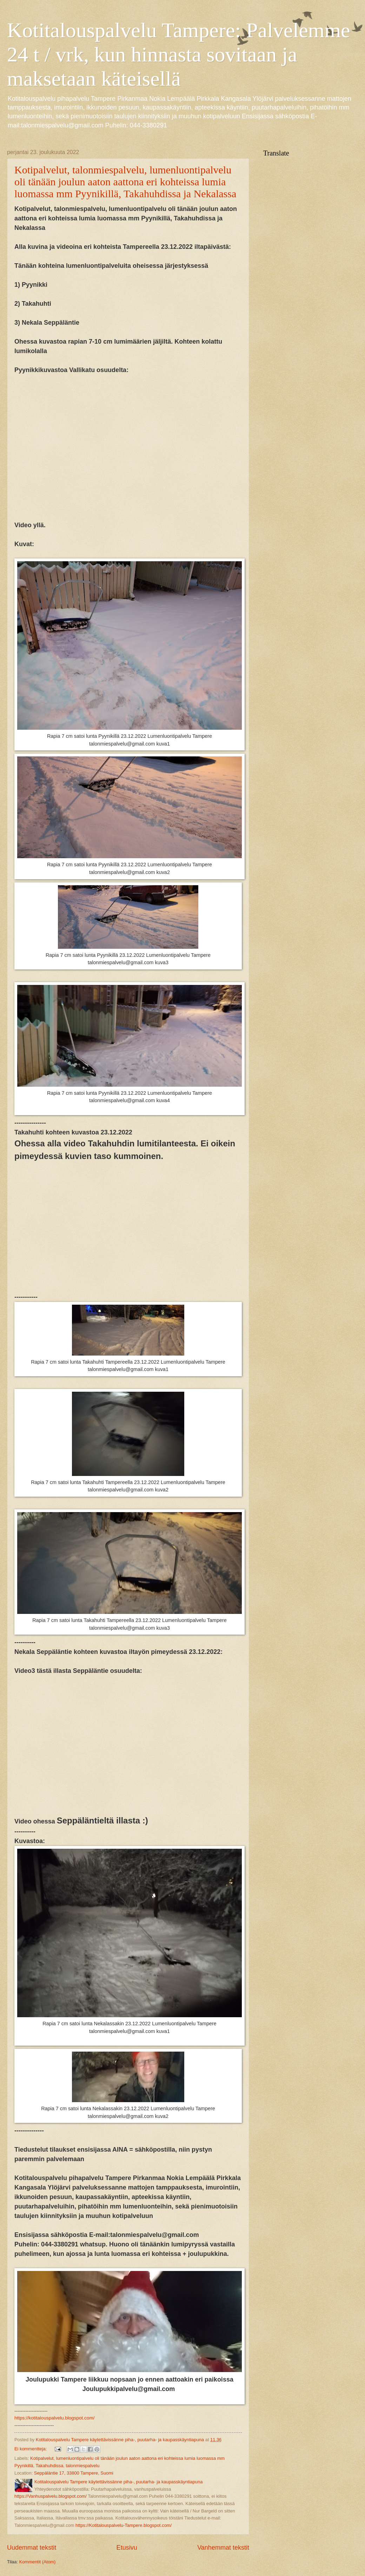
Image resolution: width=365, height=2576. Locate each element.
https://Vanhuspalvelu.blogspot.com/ (50, 2496)
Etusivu (127, 2547)
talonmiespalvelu (82, 2465)
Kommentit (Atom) (37, 2561)
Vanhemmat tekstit (223, 2547)
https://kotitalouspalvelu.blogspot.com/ (54, 2418)
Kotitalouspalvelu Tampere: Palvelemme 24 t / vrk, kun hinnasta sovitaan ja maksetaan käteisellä (178, 54)
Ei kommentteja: (31, 2448)
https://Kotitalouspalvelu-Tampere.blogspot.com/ (123, 2525)
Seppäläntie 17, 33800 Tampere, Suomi (73, 2473)
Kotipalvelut (42, 2458)
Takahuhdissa (50, 2465)
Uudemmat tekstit (31, 2547)
